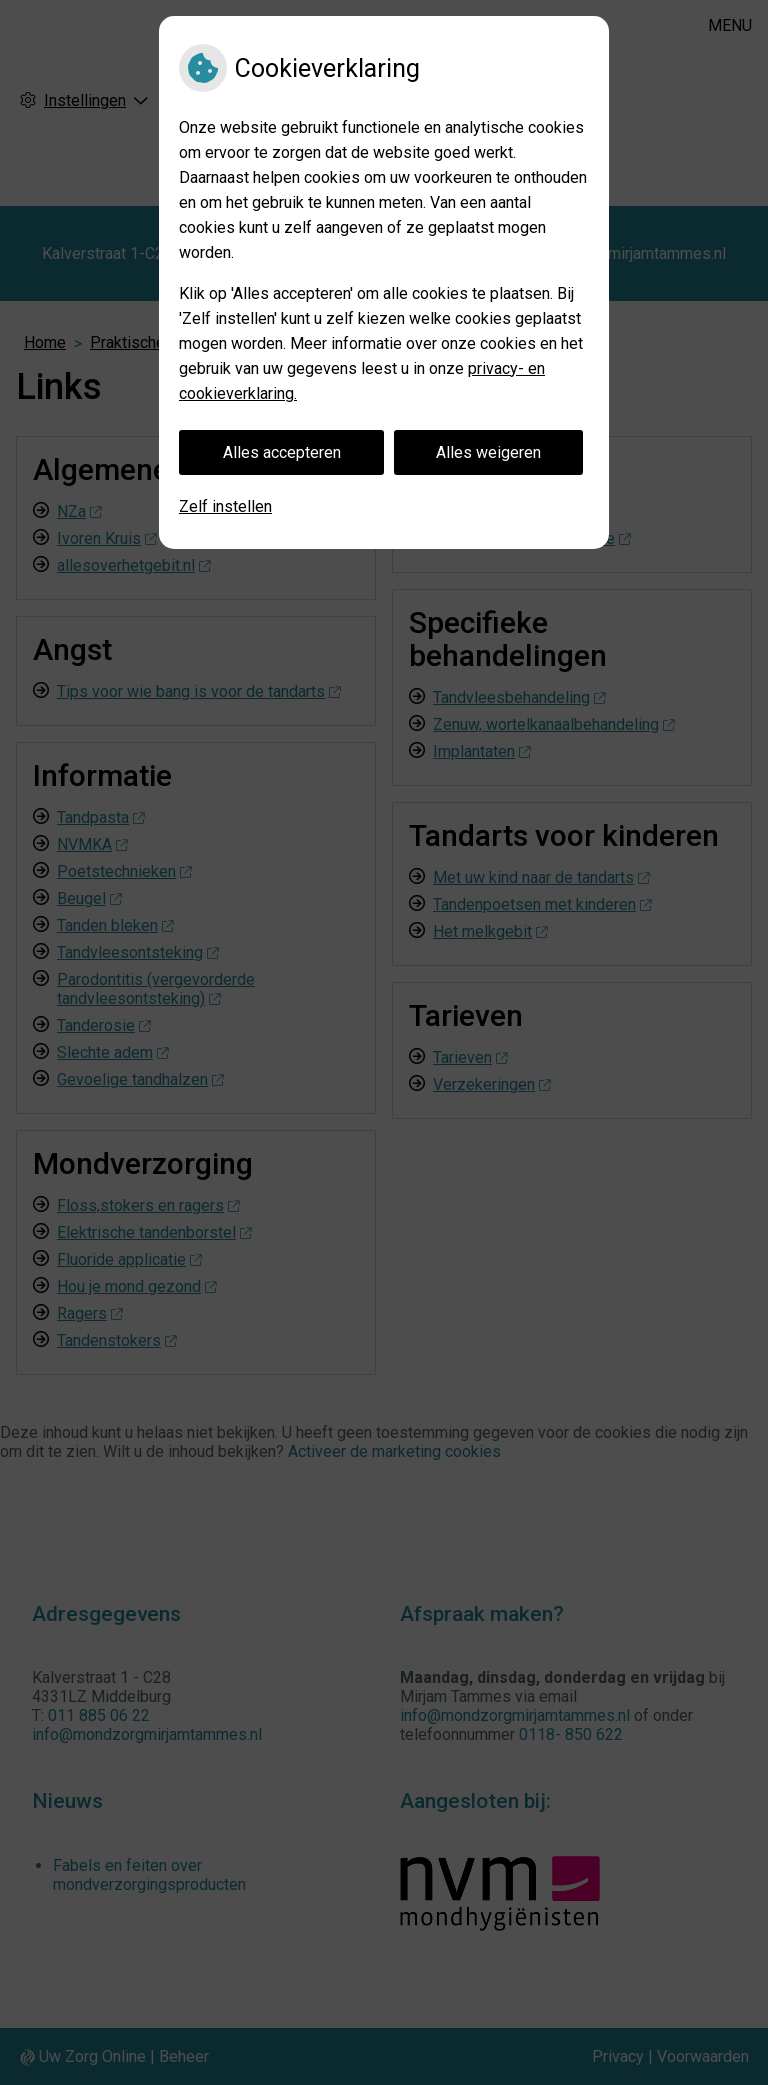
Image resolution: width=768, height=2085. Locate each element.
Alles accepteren (282, 452)
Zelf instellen (225, 506)
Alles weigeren (488, 452)
